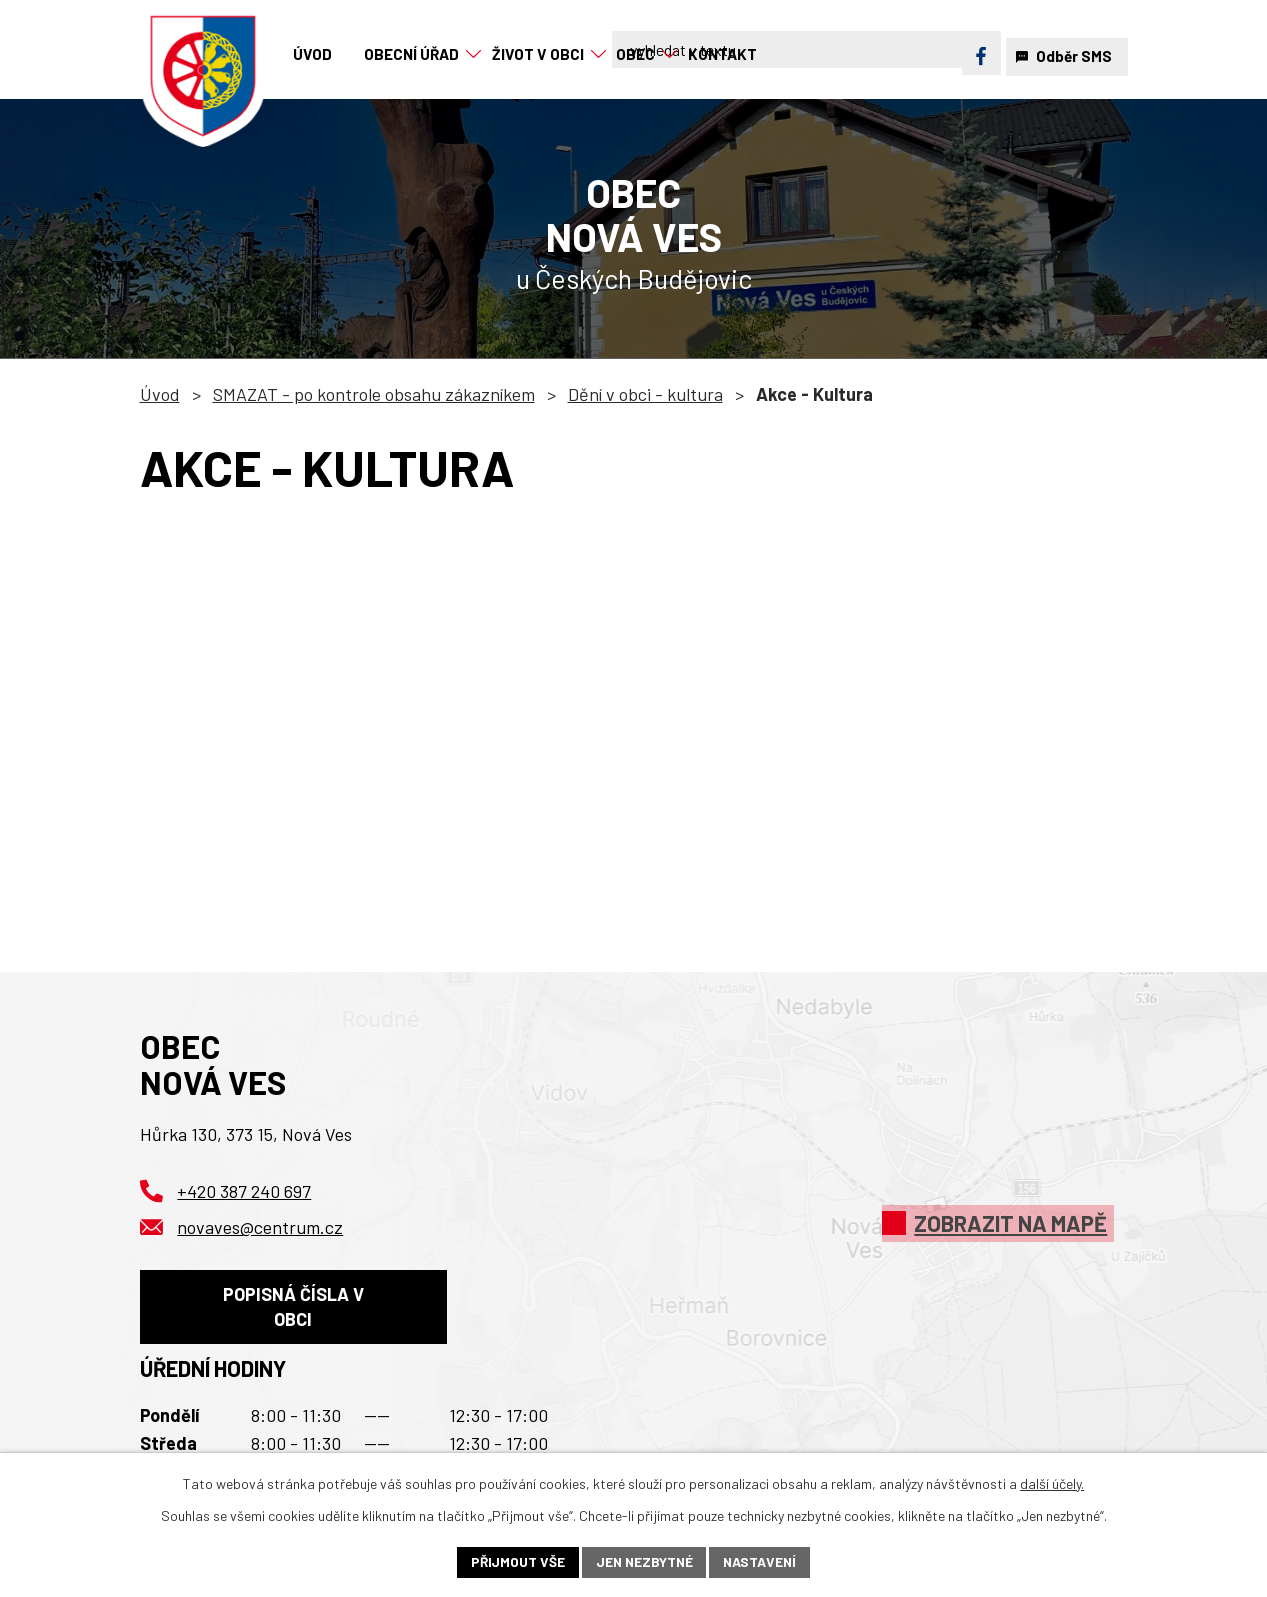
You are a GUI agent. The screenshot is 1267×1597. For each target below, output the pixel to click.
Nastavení (762, 1561)
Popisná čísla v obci (293, 1309)
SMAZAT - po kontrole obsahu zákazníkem (374, 394)
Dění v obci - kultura (645, 394)
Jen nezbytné (644, 1561)
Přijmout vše (515, 1561)
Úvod (160, 394)
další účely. (1052, 1482)
